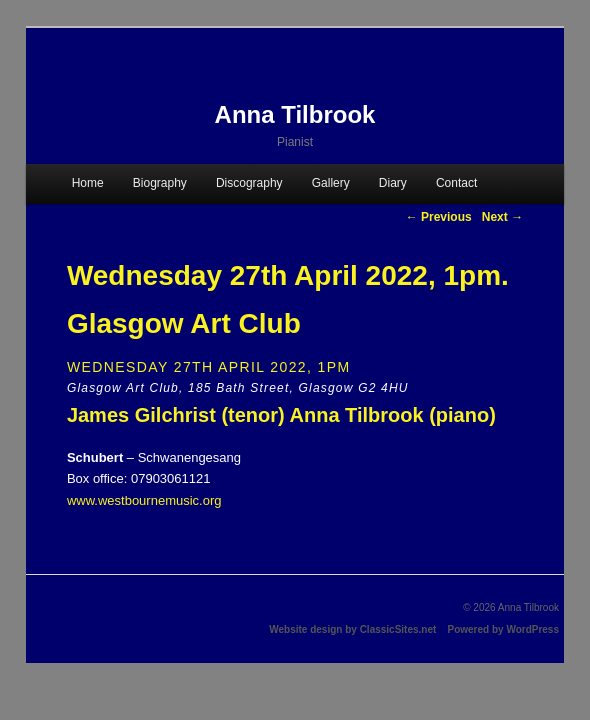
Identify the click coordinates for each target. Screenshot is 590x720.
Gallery (331, 183)
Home (88, 183)
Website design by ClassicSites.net (352, 629)
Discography (249, 183)
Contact (456, 183)
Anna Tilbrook (295, 114)
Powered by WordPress (503, 629)
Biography (160, 183)
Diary (393, 183)
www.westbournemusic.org (144, 500)
